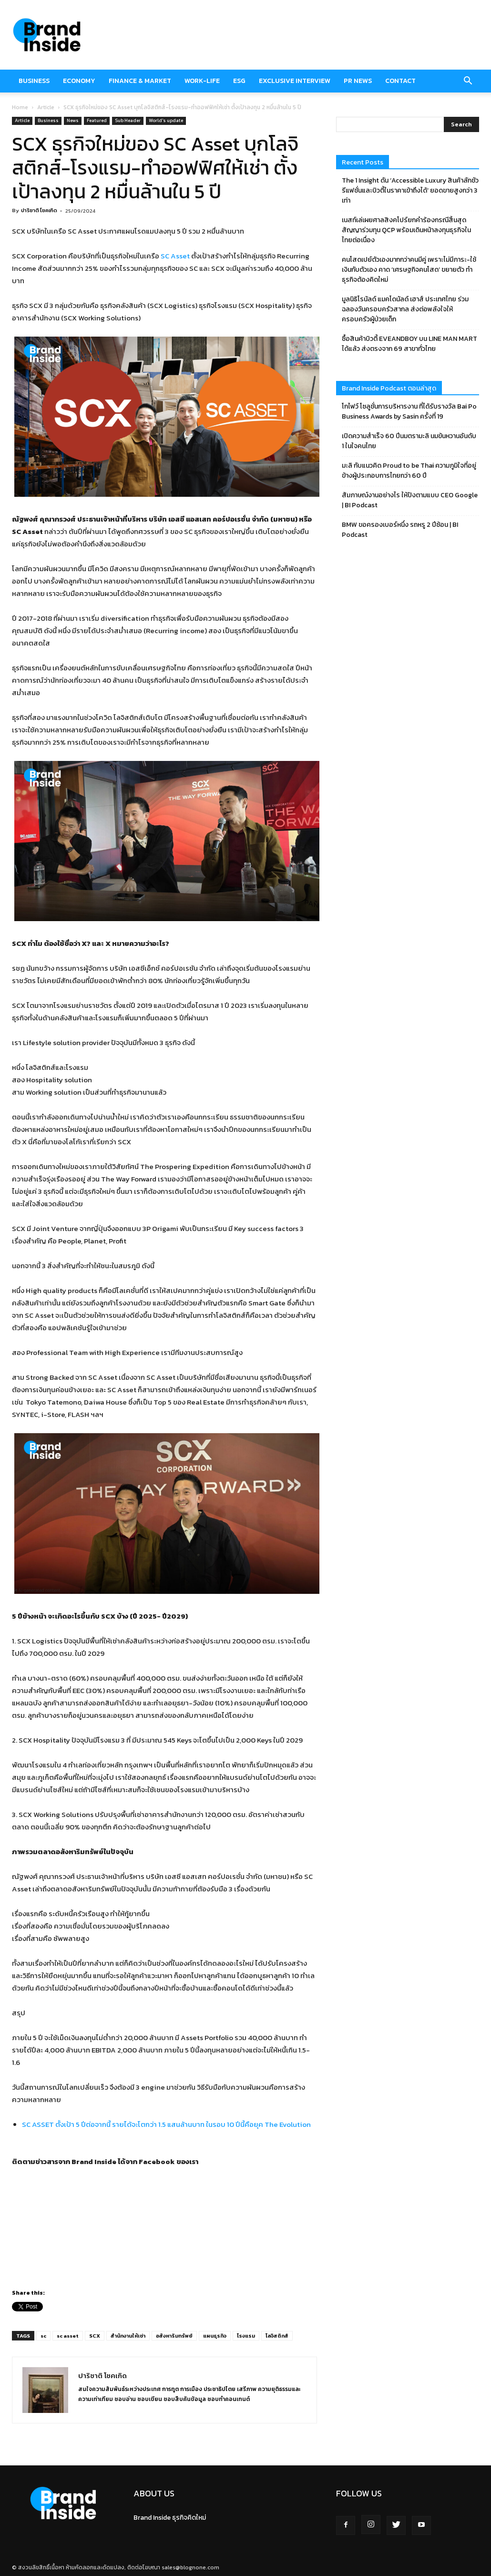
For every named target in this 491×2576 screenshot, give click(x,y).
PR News (358, 81)
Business (34, 81)
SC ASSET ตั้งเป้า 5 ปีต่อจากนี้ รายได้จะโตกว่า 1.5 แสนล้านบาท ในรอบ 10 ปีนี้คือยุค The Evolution (166, 2124)
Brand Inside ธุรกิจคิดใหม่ (169, 2518)
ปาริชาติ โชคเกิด (39, 210)
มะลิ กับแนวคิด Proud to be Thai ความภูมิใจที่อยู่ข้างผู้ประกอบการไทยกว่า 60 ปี (409, 471)
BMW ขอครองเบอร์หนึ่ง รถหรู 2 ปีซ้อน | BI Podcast (400, 530)
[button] (467, 81)
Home (20, 107)
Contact (400, 81)
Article (45, 107)
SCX (94, 2336)
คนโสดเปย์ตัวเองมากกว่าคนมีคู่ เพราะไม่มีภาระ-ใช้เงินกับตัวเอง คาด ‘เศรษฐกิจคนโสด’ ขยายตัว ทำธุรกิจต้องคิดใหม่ (409, 270)
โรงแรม (246, 2336)
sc (43, 2336)
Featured (97, 120)
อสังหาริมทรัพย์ (174, 2336)
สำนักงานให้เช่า (128, 2336)
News (73, 120)
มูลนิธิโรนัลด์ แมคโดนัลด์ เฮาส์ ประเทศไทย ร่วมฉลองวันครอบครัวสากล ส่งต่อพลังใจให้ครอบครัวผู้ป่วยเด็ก (405, 309)
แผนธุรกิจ (214, 2336)
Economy (79, 81)
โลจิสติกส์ (277, 2336)
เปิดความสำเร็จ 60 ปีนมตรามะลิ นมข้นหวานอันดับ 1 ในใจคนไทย (409, 441)
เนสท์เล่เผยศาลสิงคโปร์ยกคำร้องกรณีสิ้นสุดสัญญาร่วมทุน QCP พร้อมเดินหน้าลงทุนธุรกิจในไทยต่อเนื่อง (406, 230)
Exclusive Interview (294, 81)
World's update (166, 120)
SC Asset (175, 255)
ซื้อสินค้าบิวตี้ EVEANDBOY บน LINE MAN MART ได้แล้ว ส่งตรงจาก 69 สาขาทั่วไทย (409, 344)
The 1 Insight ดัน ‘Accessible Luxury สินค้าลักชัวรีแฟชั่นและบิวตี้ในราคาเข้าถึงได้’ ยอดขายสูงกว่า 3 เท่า (410, 190)
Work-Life (202, 81)
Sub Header (128, 120)
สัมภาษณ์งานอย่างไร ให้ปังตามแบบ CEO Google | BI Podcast (410, 500)
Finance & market (140, 81)
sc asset (68, 2336)
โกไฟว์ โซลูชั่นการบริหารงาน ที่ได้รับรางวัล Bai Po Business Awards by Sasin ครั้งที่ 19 (409, 411)
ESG (239, 81)
